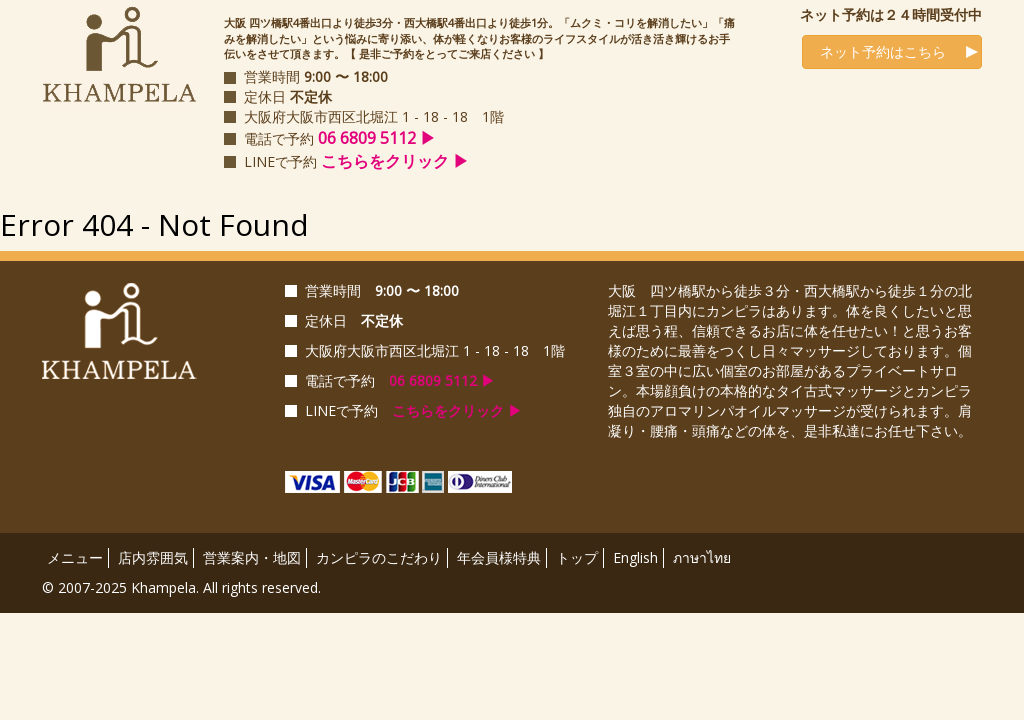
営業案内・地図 (252, 557)
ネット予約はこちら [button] (877, 51)
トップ (577, 557)
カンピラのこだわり (379, 557)
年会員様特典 (499, 557)
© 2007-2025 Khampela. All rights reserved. (181, 587)
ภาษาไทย (702, 557)
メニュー (75, 557)
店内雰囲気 (153, 557)
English (635, 557)
